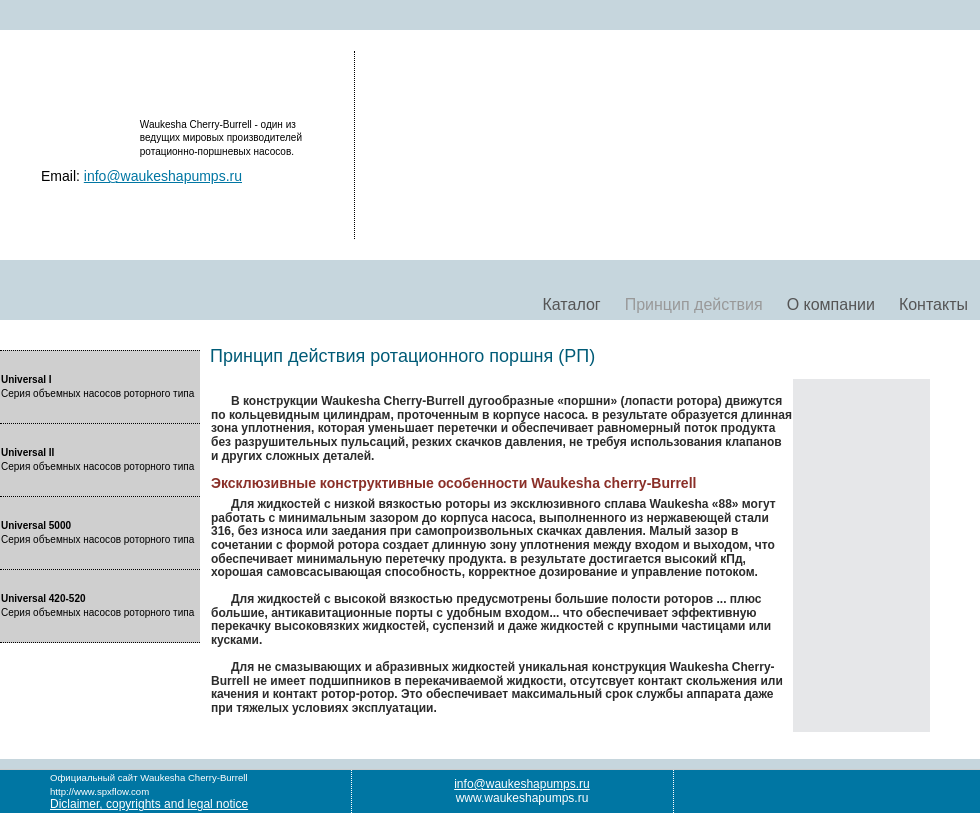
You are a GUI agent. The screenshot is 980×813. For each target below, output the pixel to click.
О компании (831, 304)
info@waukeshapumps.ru (163, 176)
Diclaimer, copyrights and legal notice (149, 804)
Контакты (933, 304)
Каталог (571, 304)
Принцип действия (694, 304)
